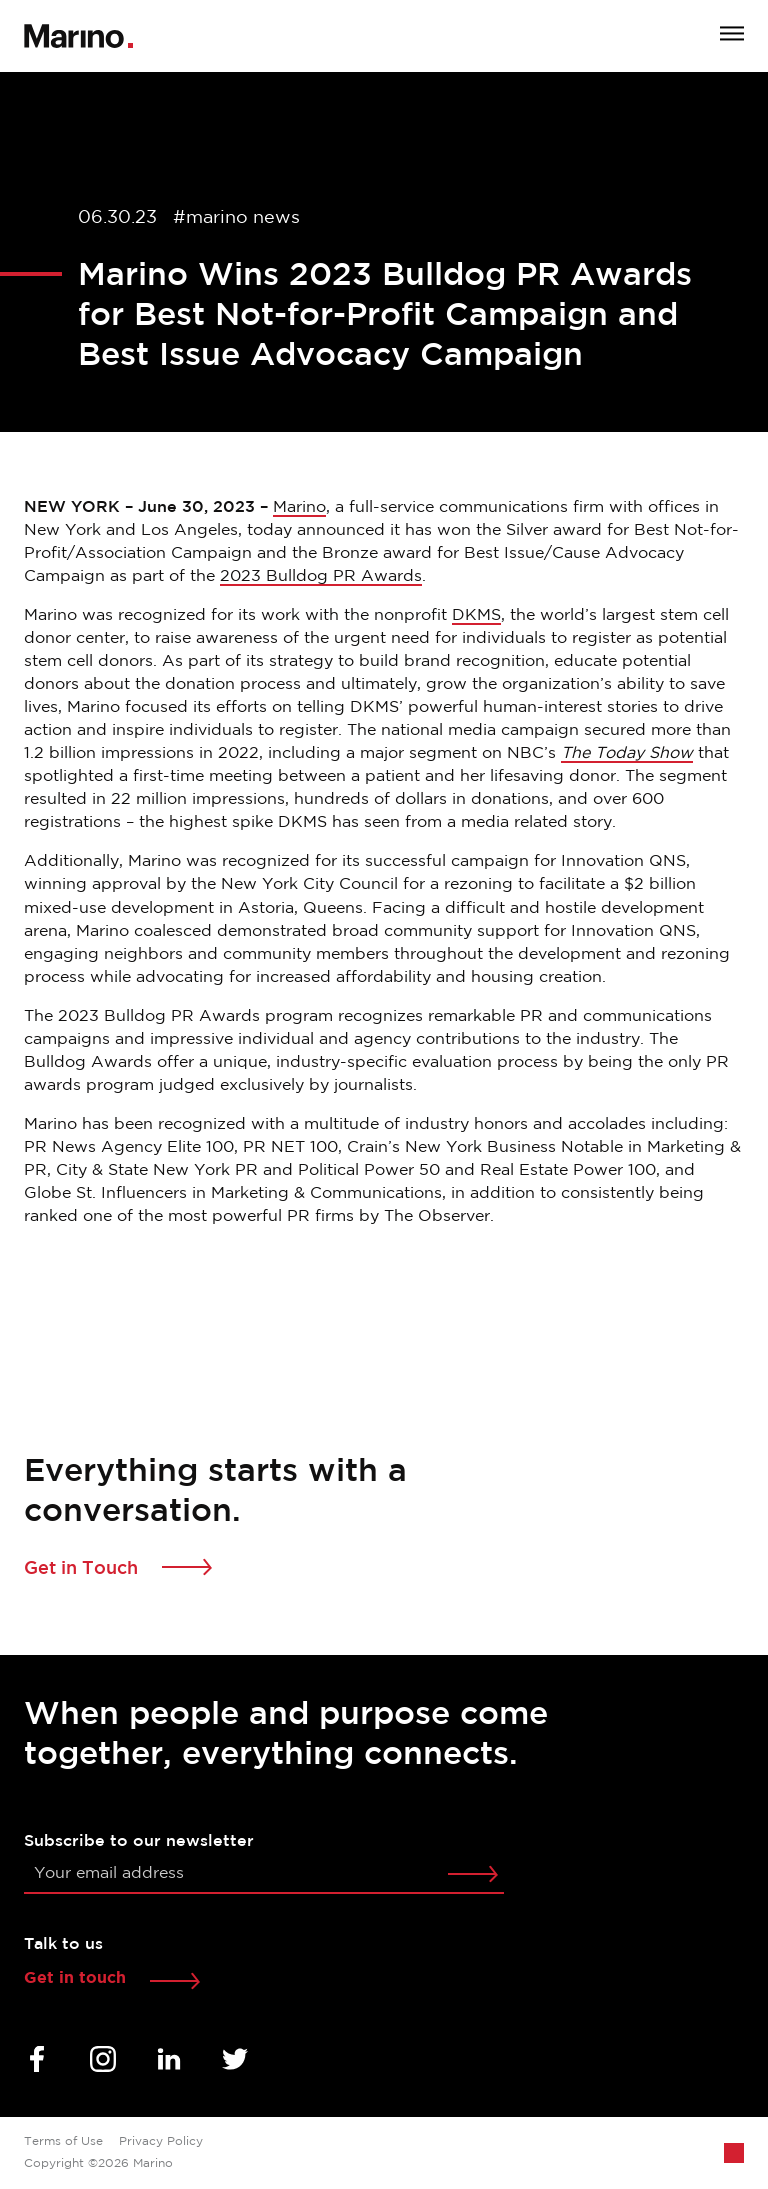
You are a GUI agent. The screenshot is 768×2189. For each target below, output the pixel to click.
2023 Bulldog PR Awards (321, 576)
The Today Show (627, 753)
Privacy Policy (161, 2141)
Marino (299, 507)
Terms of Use (63, 2141)
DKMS (476, 615)
